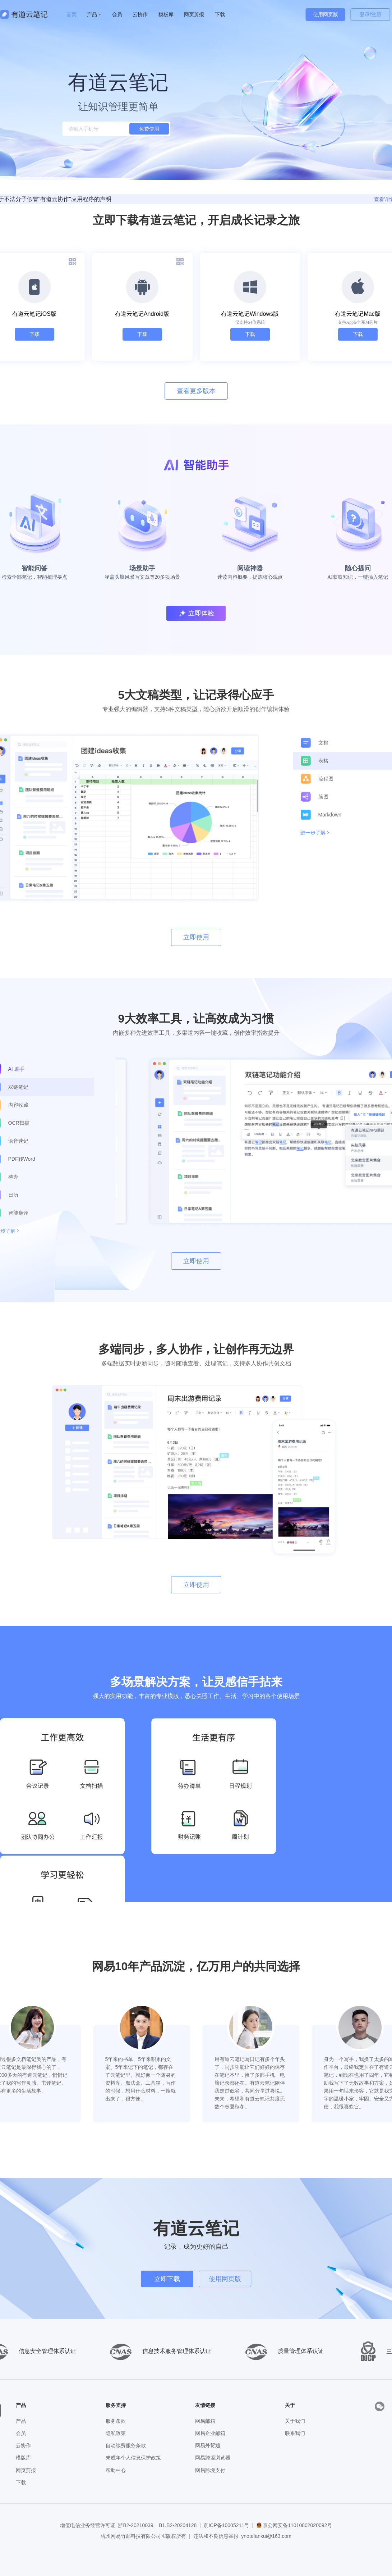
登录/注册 (370, 14)
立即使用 (196, 937)
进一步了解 (313, 833)
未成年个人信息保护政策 (133, 2458)
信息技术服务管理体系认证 (158, 2351)
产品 (21, 2421)
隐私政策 (116, 2433)
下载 (34, 334)
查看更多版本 (196, 391)
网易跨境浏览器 (212, 2458)
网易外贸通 (207, 2445)
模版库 (23, 2458)
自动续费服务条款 (126, 2445)
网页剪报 (26, 2470)
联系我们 (295, 2433)
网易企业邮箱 (210, 2433)
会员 (117, 14)
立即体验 (196, 613)
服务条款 (116, 2421)
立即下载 (167, 2279)
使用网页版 (325, 14)
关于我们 (295, 2421)
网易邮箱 (205, 2421)
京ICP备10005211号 (226, 2525)
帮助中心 (116, 2470)
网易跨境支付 (210, 2470)
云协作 (140, 14)
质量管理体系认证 (283, 2351)
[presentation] (379, 2406)
